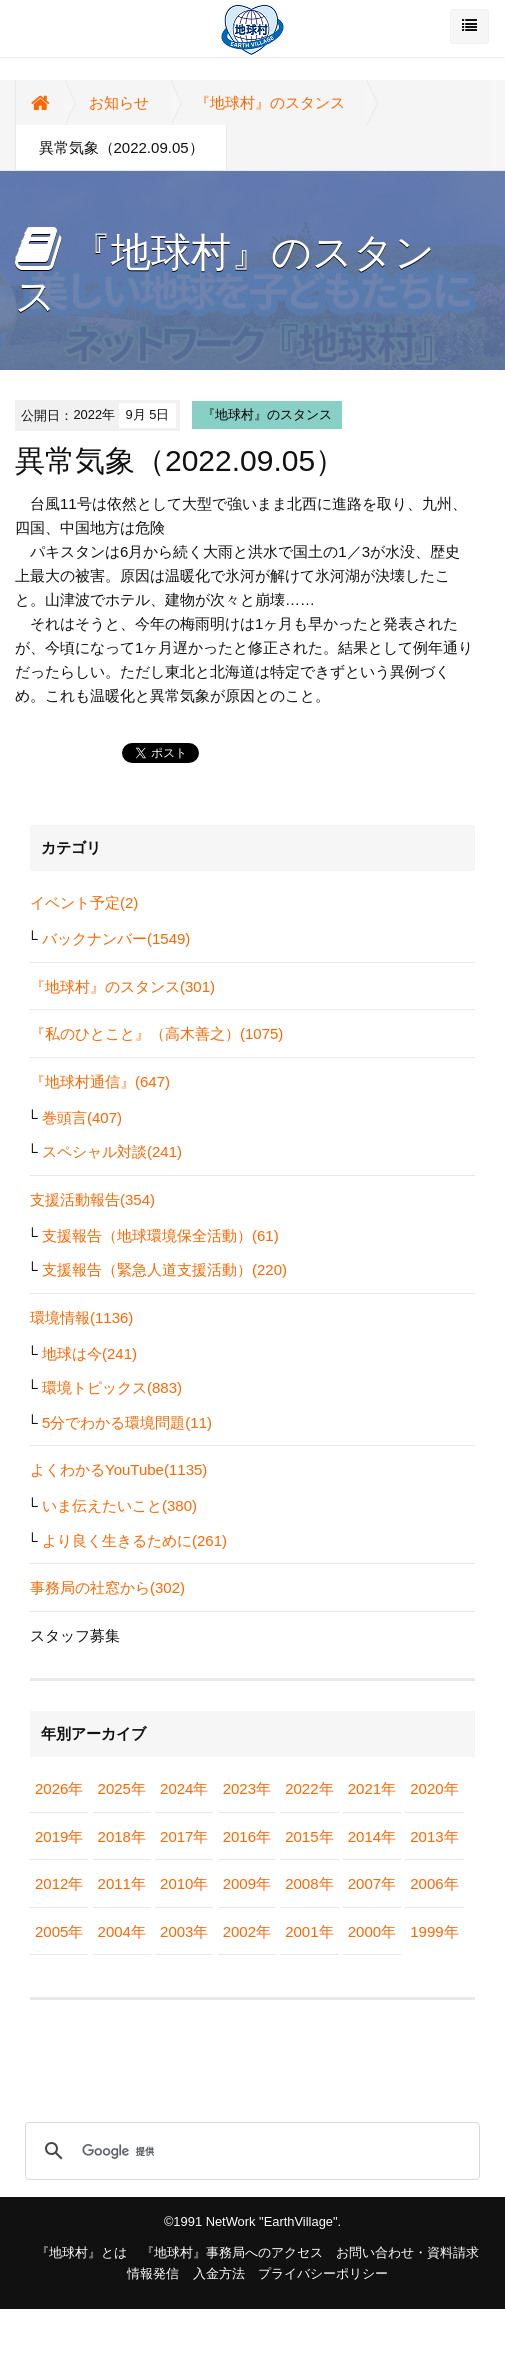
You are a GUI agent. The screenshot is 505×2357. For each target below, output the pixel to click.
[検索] (249, 2151)
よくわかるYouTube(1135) (118, 1469)
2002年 (247, 1931)
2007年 (372, 1883)
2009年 (247, 1883)
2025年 (122, 1788)
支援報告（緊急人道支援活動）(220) (164, 1269)
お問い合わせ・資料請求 (407, 2252)
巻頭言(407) (82, 1117)
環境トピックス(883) (112, 1387)
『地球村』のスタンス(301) (122, 986)
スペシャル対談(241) (112, 1151)
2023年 (247, 1788)
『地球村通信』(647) (100, 1081)
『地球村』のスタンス (270, 102)
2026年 (59, 1788)
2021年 (372, 1788)
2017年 (184, 1836)
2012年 (59, 1883)
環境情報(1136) (81, 1317)
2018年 (122, 1836)
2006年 (434, 1883)
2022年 (309, 1788)
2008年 (309, 1883)
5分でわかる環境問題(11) (127, 1422)
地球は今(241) (89, 1353)
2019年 (59, 1836)
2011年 (122, 1883)
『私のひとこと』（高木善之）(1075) (156, 1033)
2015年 (309, 1836)
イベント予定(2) (84, 902)
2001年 (309, 1931)
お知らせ (119, 102)
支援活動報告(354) (92, 1199)
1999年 (434, 1931)
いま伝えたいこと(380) (119, 1505)
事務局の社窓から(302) (107, 1587)
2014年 (372, 1836)
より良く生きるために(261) (134, 1540)
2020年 (434, 1788)
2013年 (434, 1836)
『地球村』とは (81, 2252)
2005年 (59, 1931)
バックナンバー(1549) (116, 938)
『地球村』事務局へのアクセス (232, 2252)
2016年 (247, 1836)
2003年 (184, 1931)
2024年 (184, 1788)
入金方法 (219, 2273)
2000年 (372, 1931)
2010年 (184, 1883)
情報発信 (153, 2273)
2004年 (122, 1931)
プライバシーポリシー (323, 2273)
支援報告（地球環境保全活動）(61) (160, 1235)
